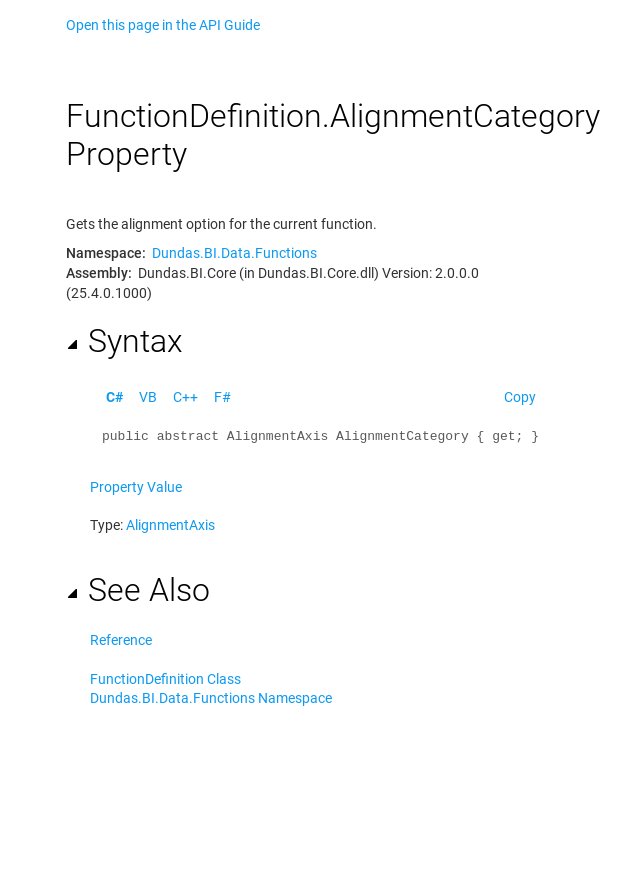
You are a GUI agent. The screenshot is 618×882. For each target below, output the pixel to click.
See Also (138, 590)
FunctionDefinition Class (165, 679)
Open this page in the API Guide (163, 25)
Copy (520, 397)
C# (114, 397)
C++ (185, 397)
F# (222, 397)
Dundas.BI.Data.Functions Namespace (211, 698)
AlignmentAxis (170, 525)
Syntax (124, 341)
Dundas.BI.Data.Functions (234, 253)
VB (148, 397)
